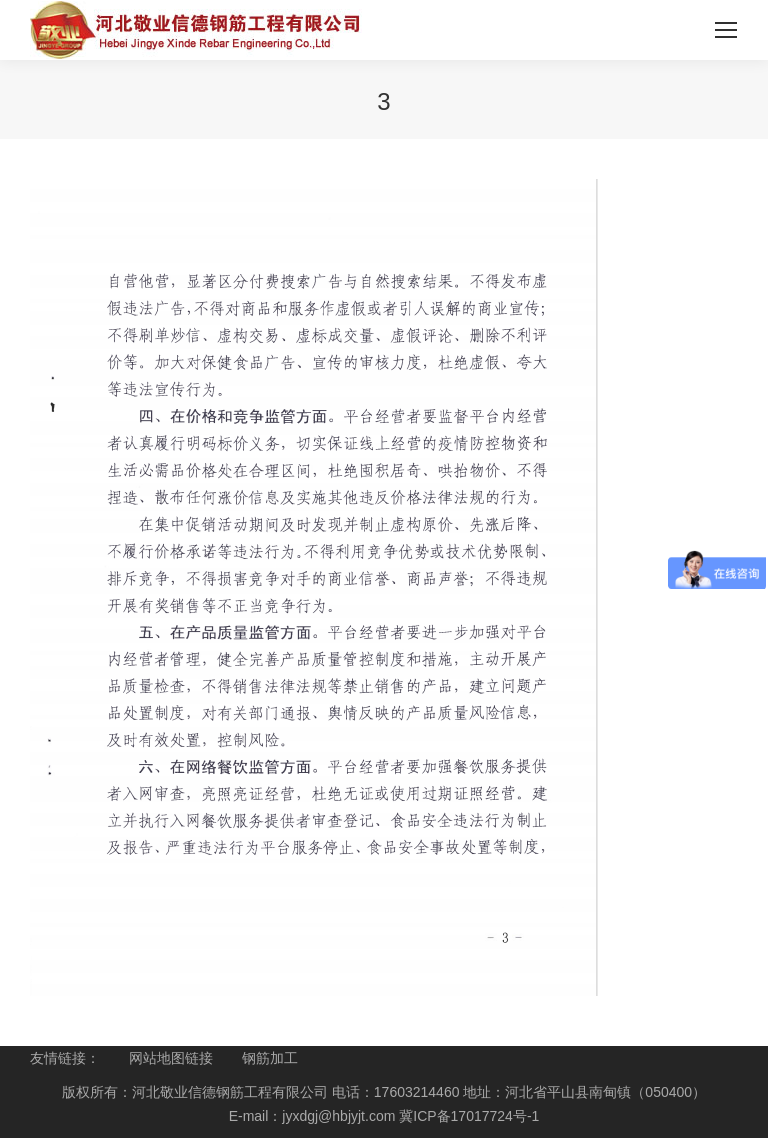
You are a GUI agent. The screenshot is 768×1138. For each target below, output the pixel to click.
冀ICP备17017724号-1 (469, 1116)
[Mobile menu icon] (726, 30)
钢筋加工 (270, 1058)
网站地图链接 (171, 1058)
